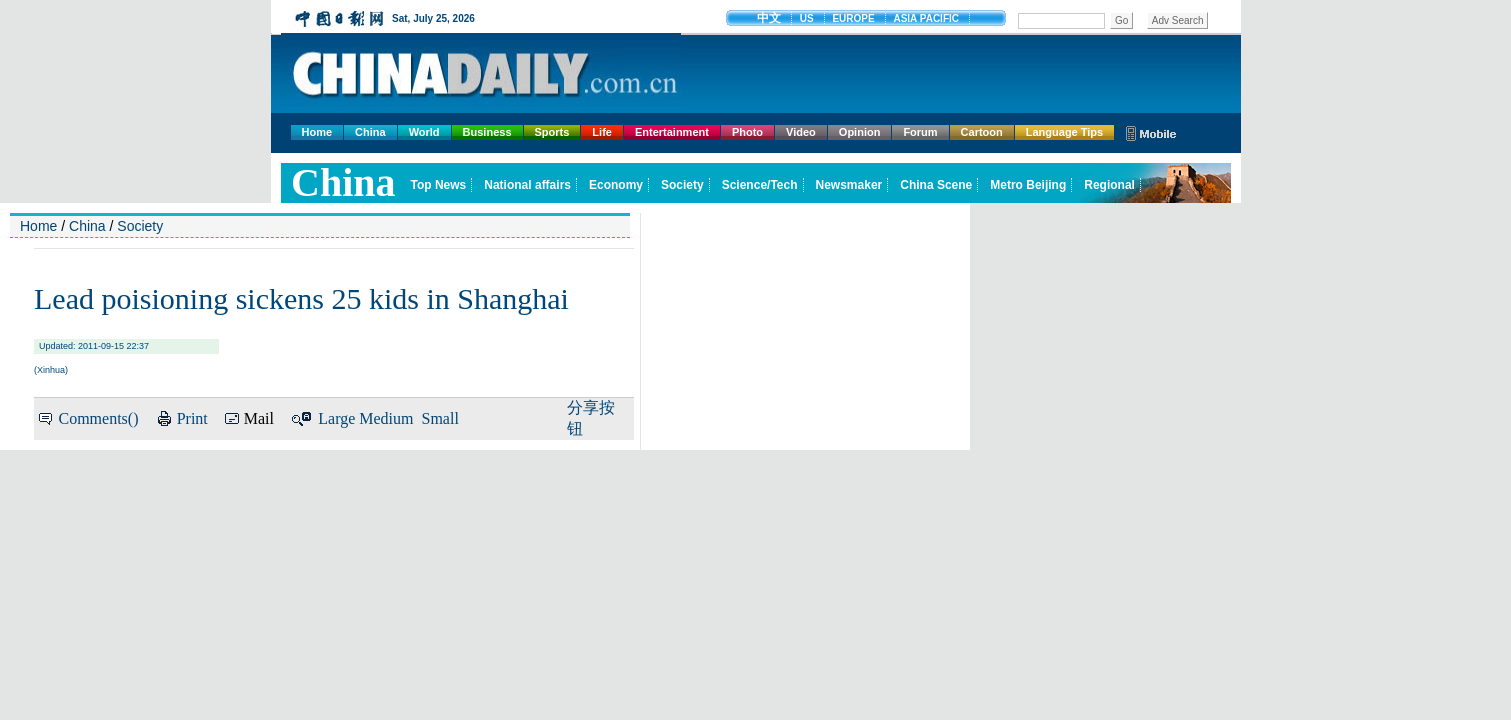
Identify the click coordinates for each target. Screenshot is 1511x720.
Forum (920, 132)
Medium (386, 418)
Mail (259, 418)
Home (317, 132)
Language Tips (1064, 132)
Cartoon (982, 132)
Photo (747, 132)
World (424, 132)
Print (192, 418)
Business (487, 132)
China (370, 132)
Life (602, 132)
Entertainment (672, 132)
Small (440, 418)
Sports (552, 132)
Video (801, 132)
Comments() (98, 418)
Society (140, 226)
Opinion (860, 132)
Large (336, 418)
